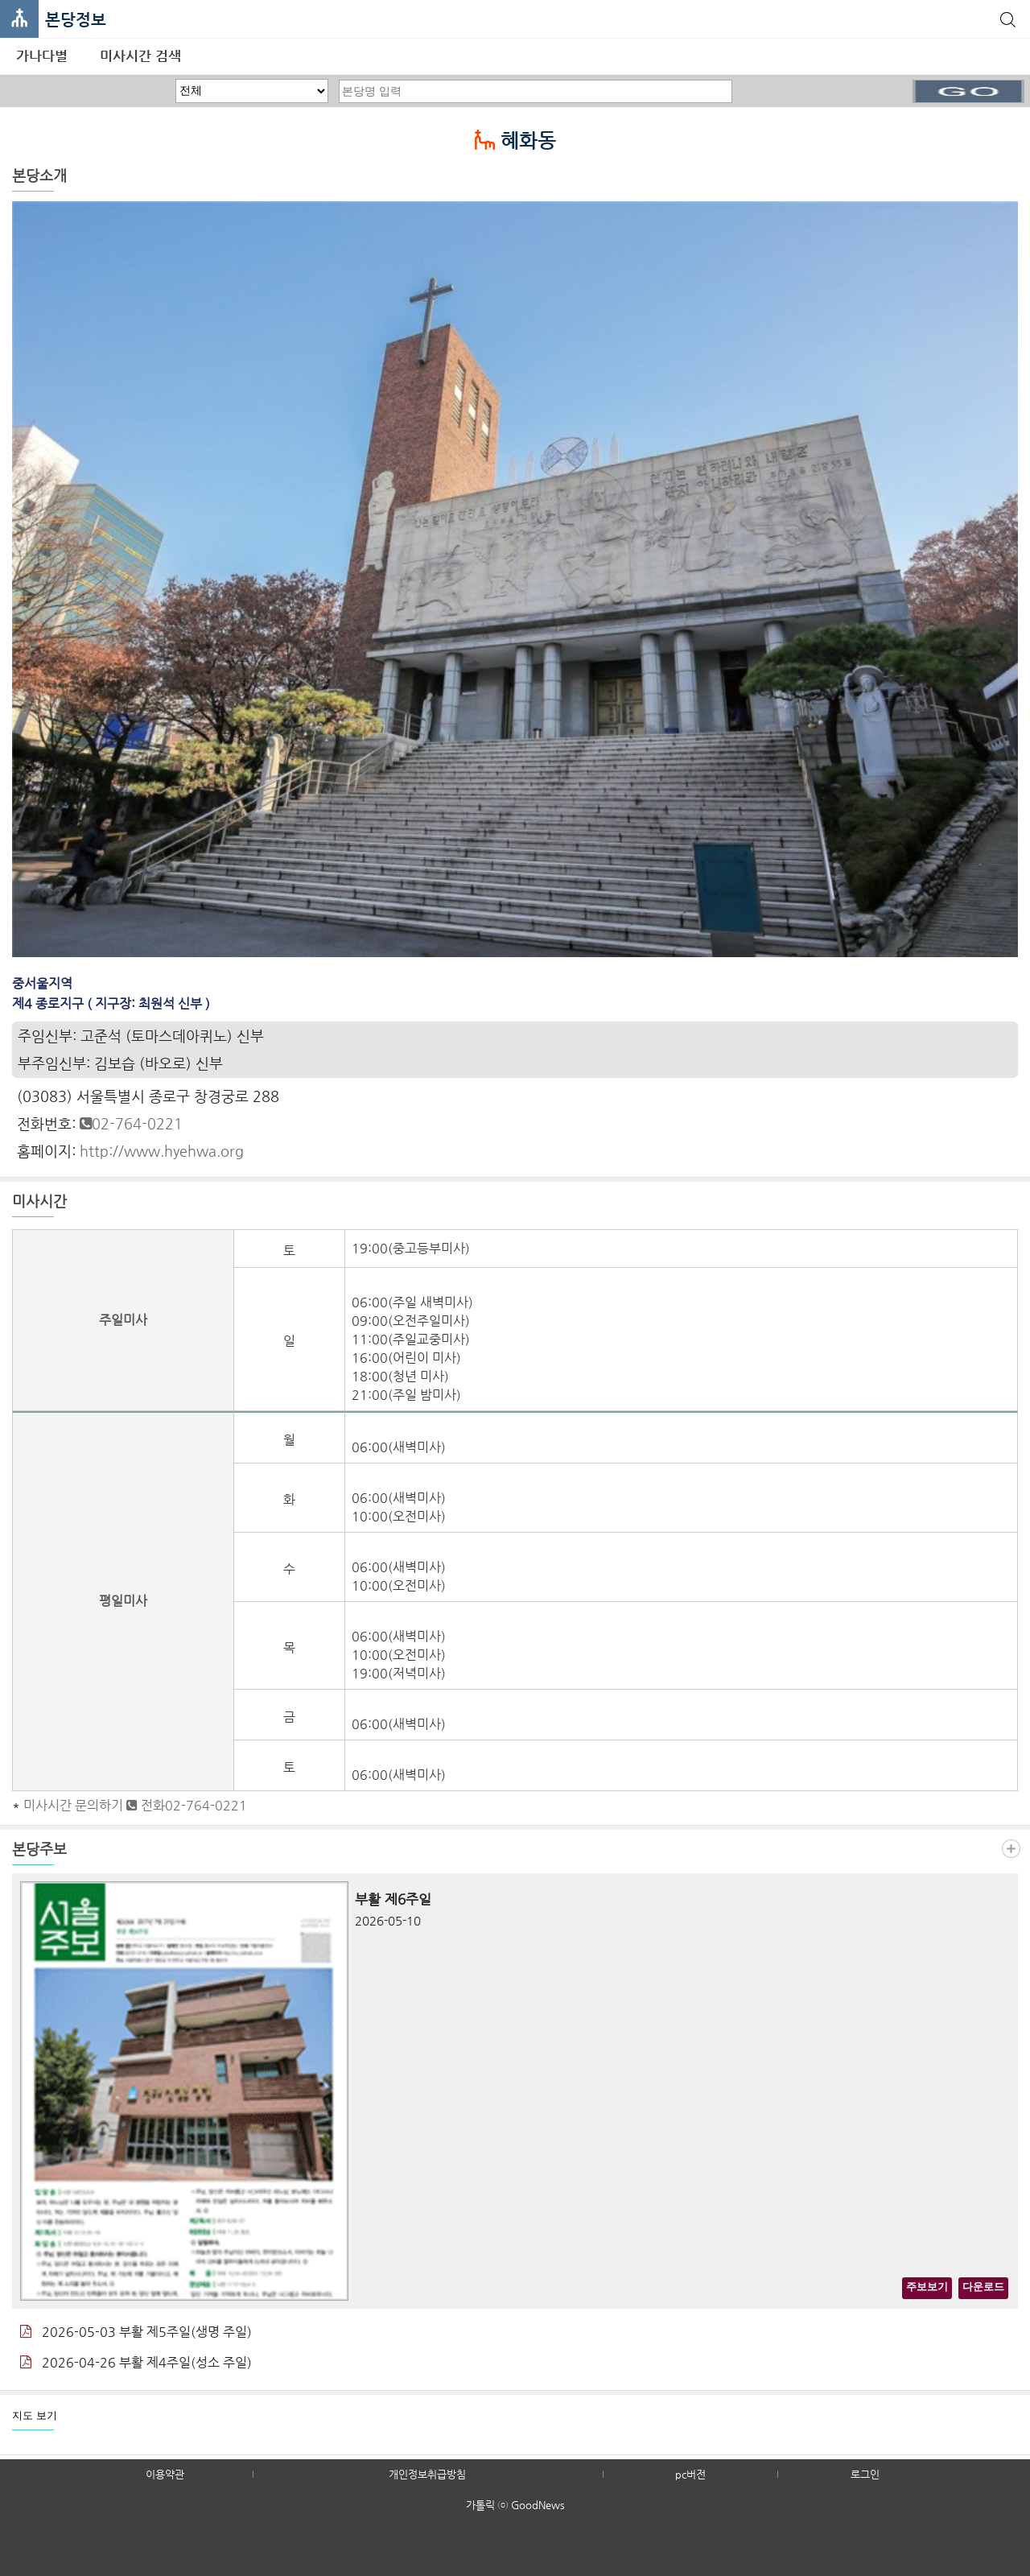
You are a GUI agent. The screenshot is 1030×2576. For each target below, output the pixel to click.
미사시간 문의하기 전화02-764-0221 (135, 1805)
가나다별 (42, 55)
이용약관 (165, 2474)
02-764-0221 (131, 1123)
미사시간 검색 (140, 55)
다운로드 (983, 2287)
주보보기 (927, 2287)
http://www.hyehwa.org (162, 1150)
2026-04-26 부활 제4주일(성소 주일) (136, 2362)
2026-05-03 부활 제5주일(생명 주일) (136, 2331)
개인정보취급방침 (427, 2474)
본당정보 (75, 19)
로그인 (865, 2474)
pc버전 (690, 2474)
